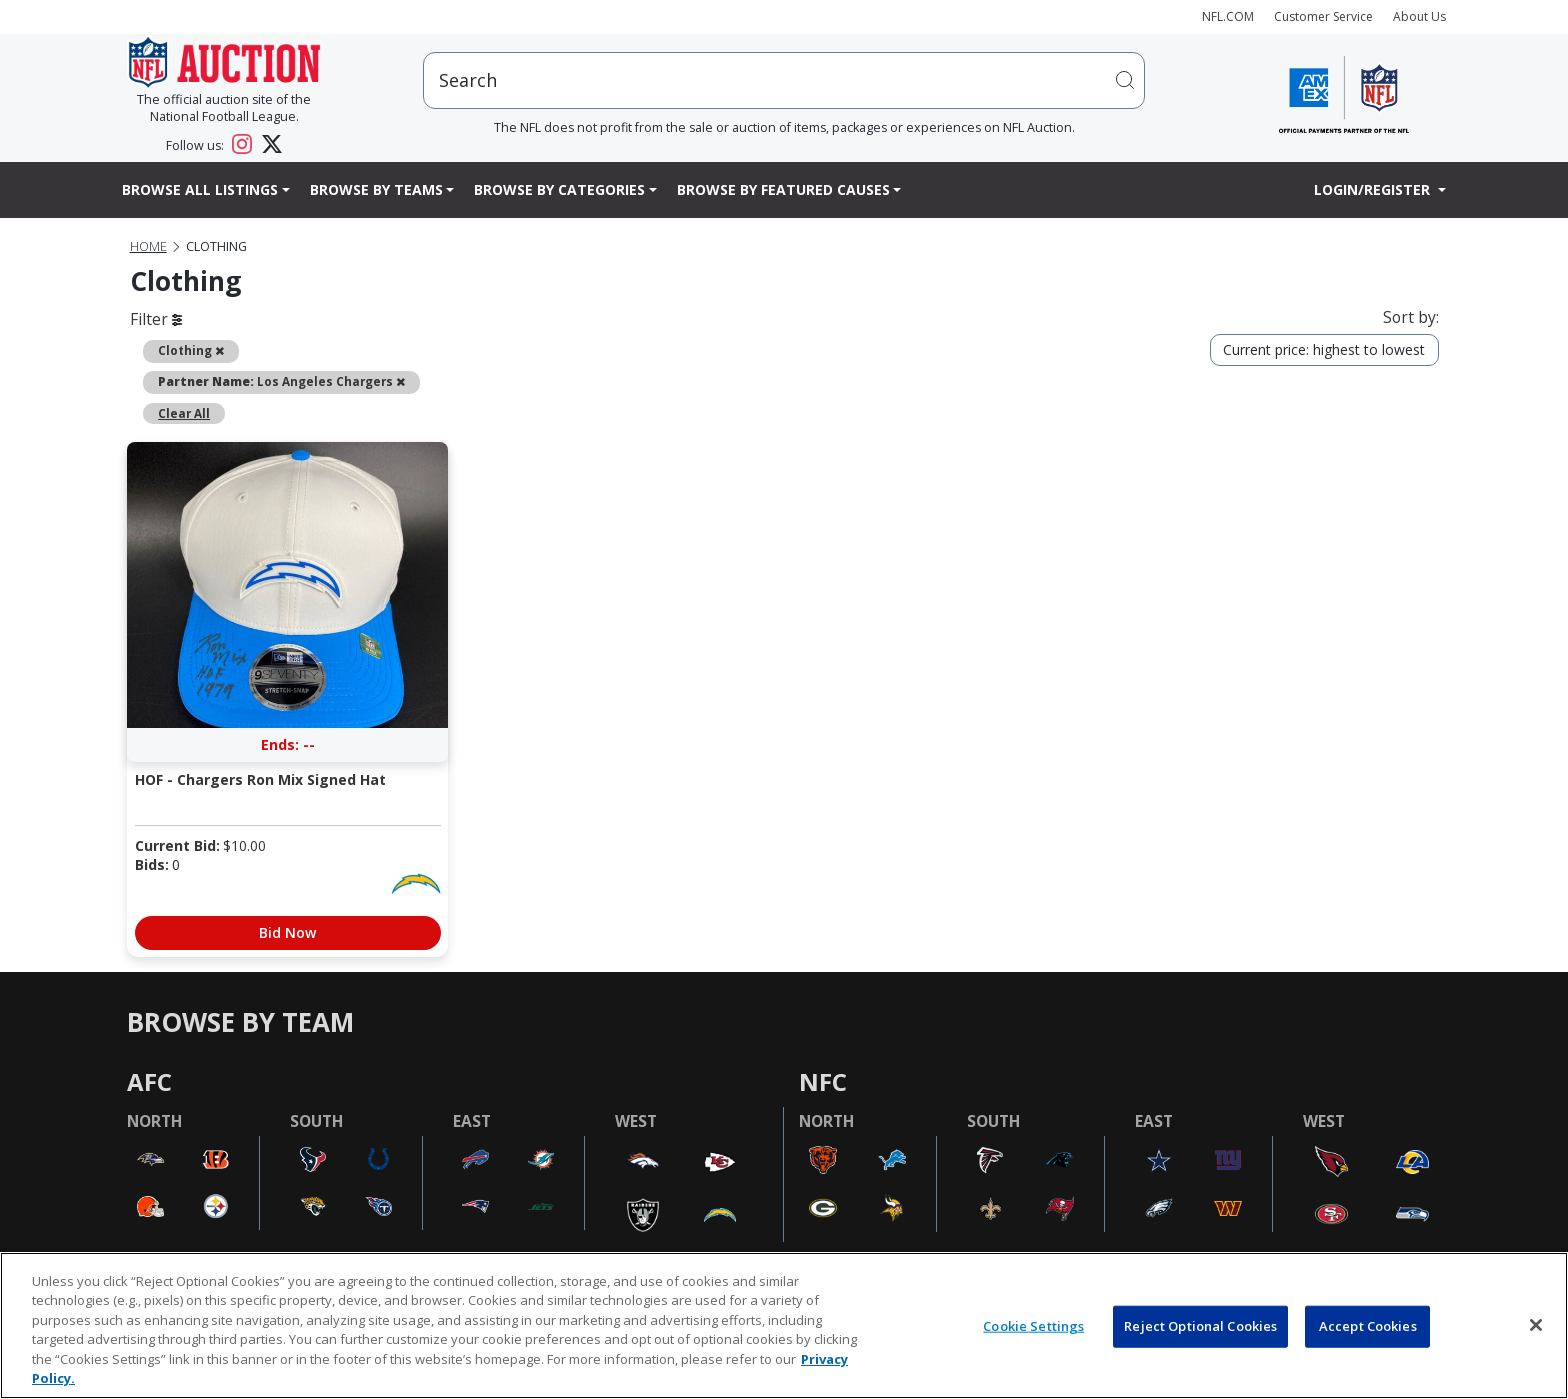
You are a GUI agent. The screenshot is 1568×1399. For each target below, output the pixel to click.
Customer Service (1323, 16)
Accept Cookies (1368, 1326)
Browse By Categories (559, 189)
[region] (784, 1325)
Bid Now (287, 932)
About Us (1419, 16)
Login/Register (1374, 189)
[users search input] (784, 80)
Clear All (184, 413)
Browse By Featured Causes (783, 189)
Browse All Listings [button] (200, 189)
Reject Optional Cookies (1200, 1326)
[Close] (1536, 1325)
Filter (156, 319)
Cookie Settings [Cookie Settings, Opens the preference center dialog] (1033, 1326)
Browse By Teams (376, 189)
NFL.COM (1228, 16)
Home (148, 246)
